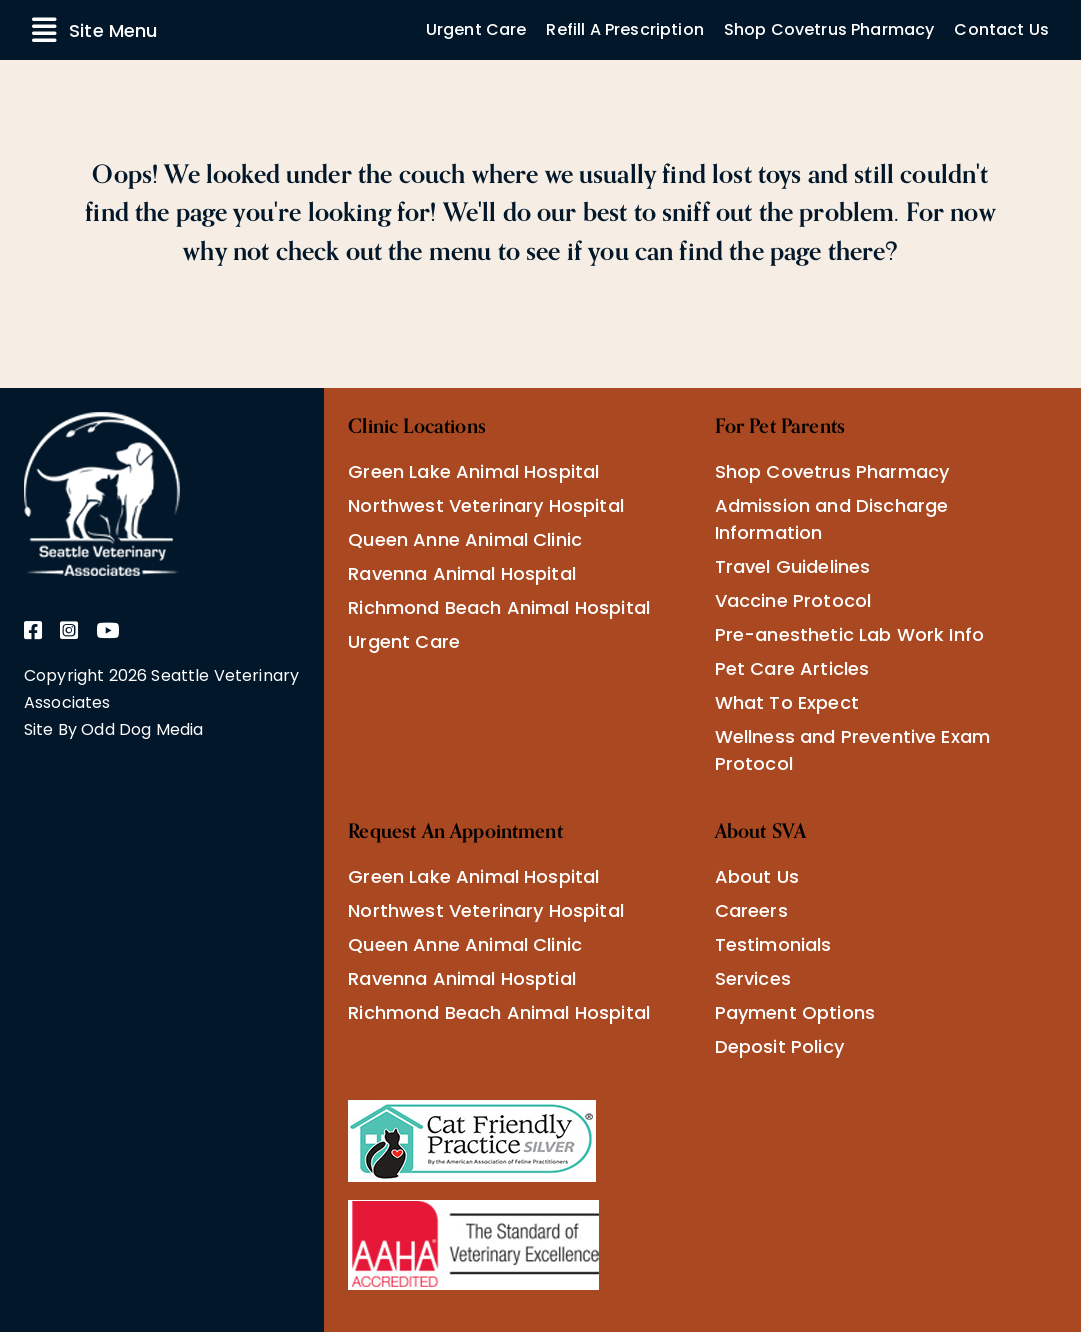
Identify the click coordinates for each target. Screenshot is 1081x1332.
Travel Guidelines (793, 566)
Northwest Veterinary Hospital (486, 505)
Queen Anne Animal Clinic (465, 539)
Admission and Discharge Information (832, 519)
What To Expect (787, 702)
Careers (751, 910)
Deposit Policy (779, 1046)
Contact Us (1001, 29)
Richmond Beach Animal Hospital (499, 607)
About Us (757, 876)
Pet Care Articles (792, 668)
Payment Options (795, 1012)
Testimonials (773, 944)
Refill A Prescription (624, 29)
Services (753, 978)
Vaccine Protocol (793, 600)
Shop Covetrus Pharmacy (829, 29)
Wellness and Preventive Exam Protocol (852, 750)
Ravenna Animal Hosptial (462, 978)
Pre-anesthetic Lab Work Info (849, 634)
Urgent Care (476, 29)
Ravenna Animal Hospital (462, 573)
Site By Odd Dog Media (113, 729)
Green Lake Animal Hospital (473, 471)
